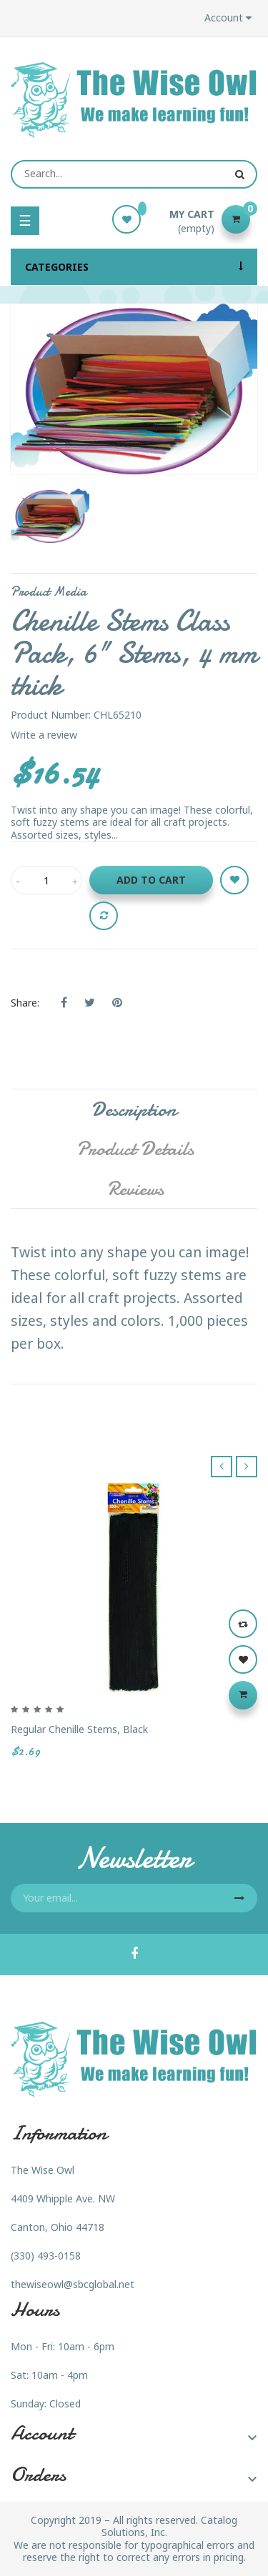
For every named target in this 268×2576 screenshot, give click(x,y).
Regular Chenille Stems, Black (79, 1729)
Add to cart (151, 880)
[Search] (134, 174)
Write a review (44, 735)
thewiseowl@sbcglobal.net (72, 2284)
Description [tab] (134, 1109)
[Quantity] (46, 880)
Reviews (135, 1188)
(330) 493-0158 (46, 2255)
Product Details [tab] (135, 1148)
